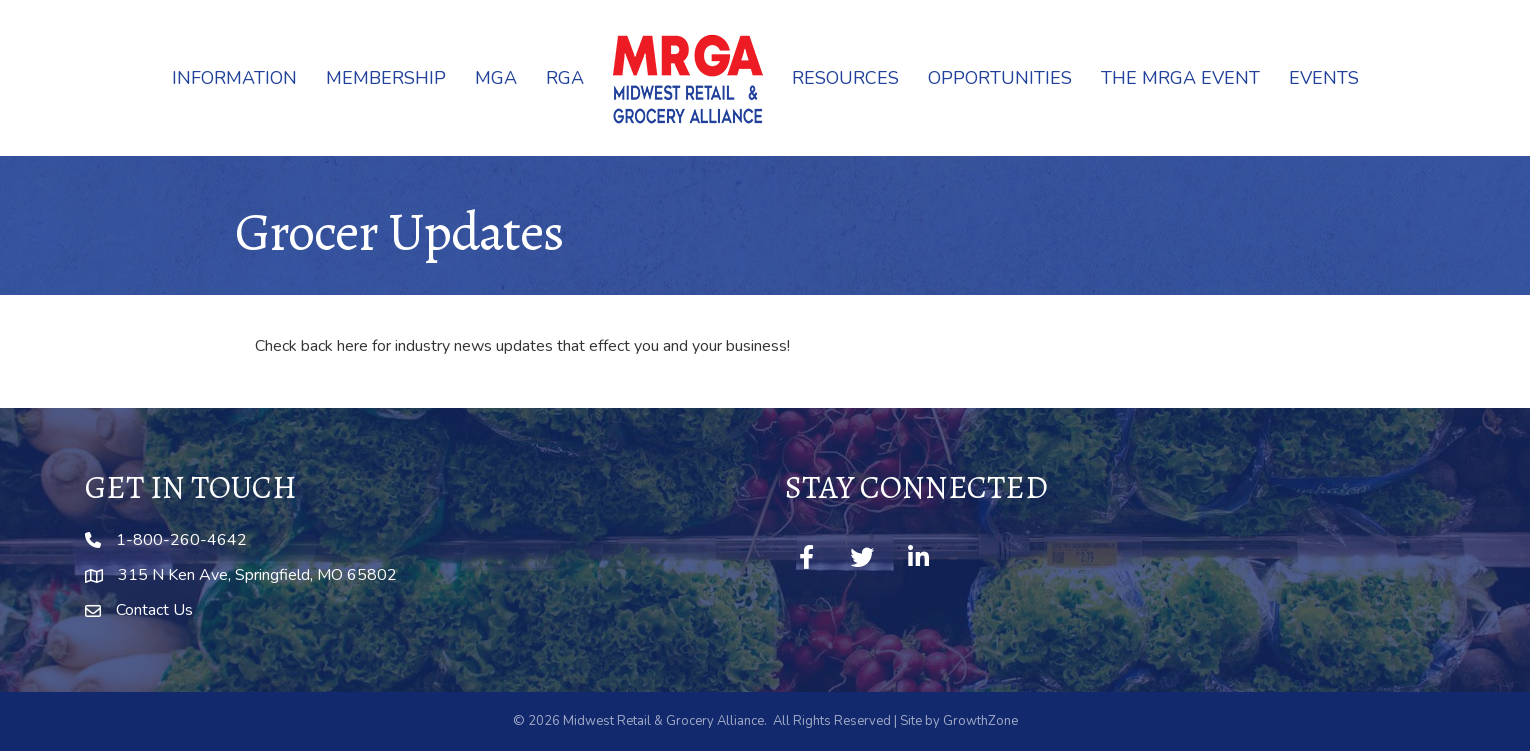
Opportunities (1000, 78)
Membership (386, 78)
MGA (496, 78)
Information (234, 78)
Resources (845, 78)
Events (1324, 78)
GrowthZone (980, 721)
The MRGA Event (1180, 78)
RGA (565, 78)
